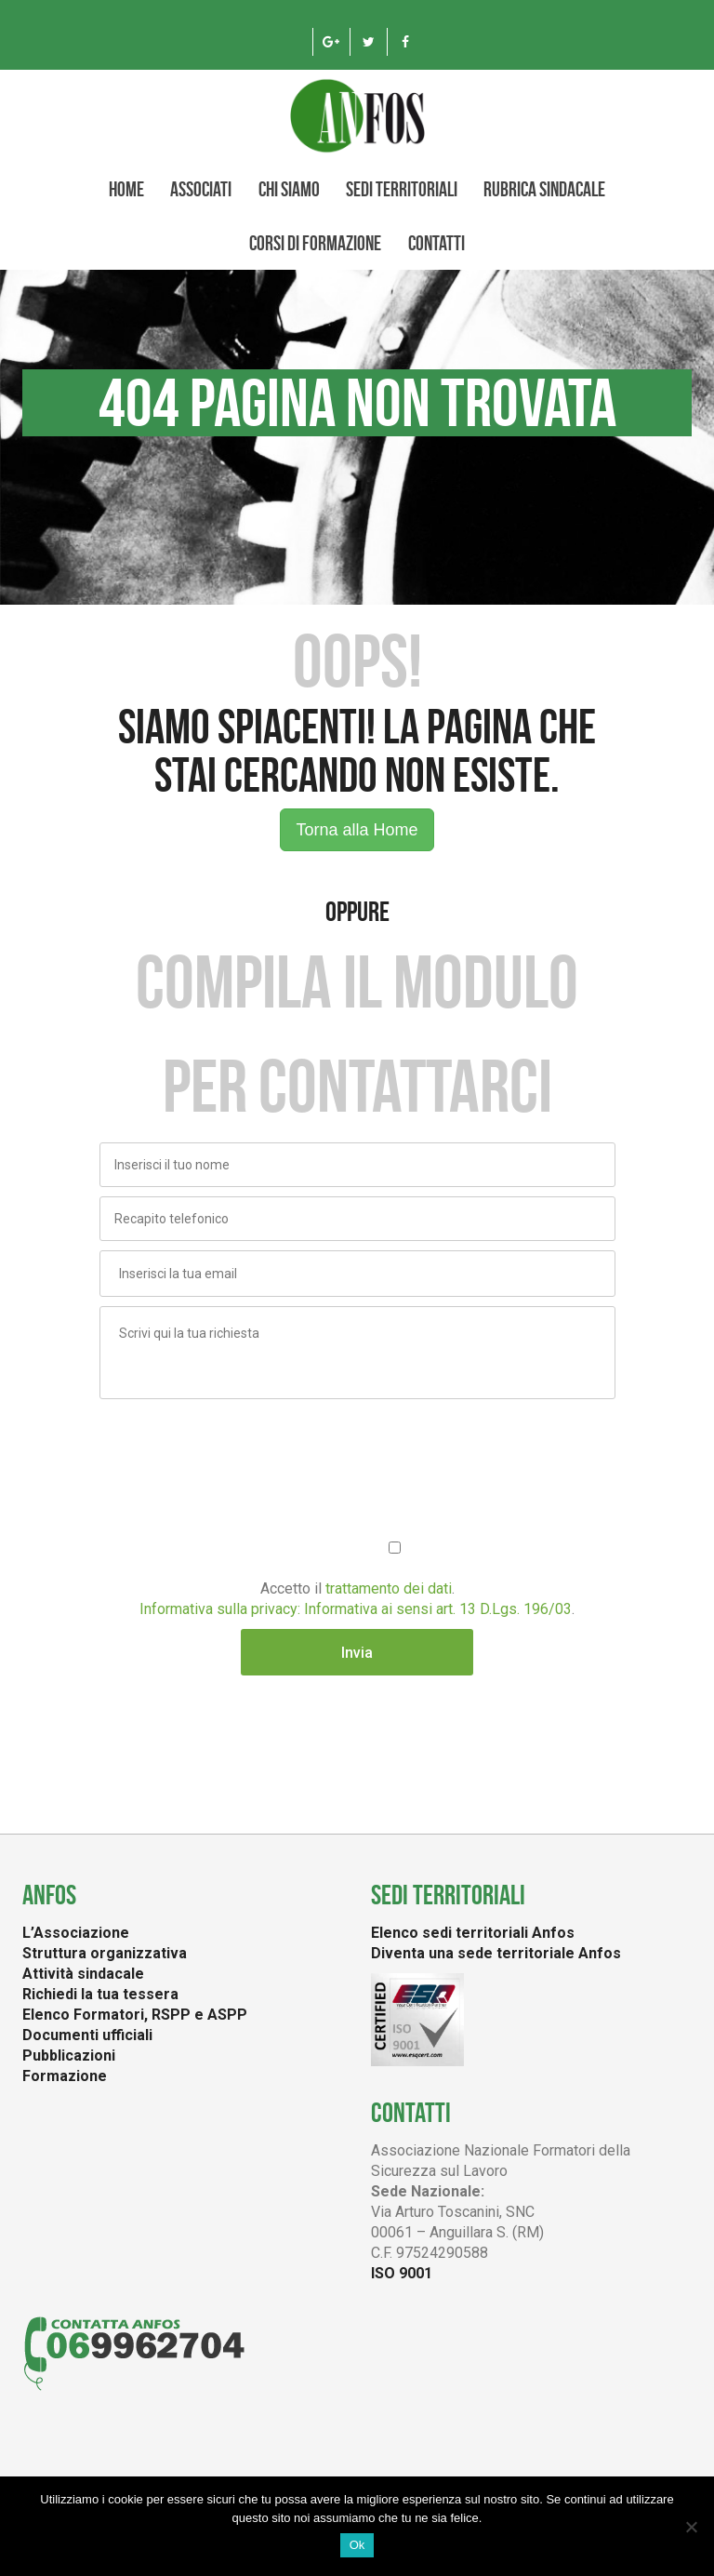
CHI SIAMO (289, 189)
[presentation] (240, 1444)
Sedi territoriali (401, 189)
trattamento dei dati (388, 1588)
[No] (690, 2526)
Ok (357, 2545)
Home (126, 189)
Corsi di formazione (315, 243)
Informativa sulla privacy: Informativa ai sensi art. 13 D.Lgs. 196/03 (355, 1609)
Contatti (436, 243)
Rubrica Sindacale (544, 189)
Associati (200, 189)
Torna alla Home (356, 830)
